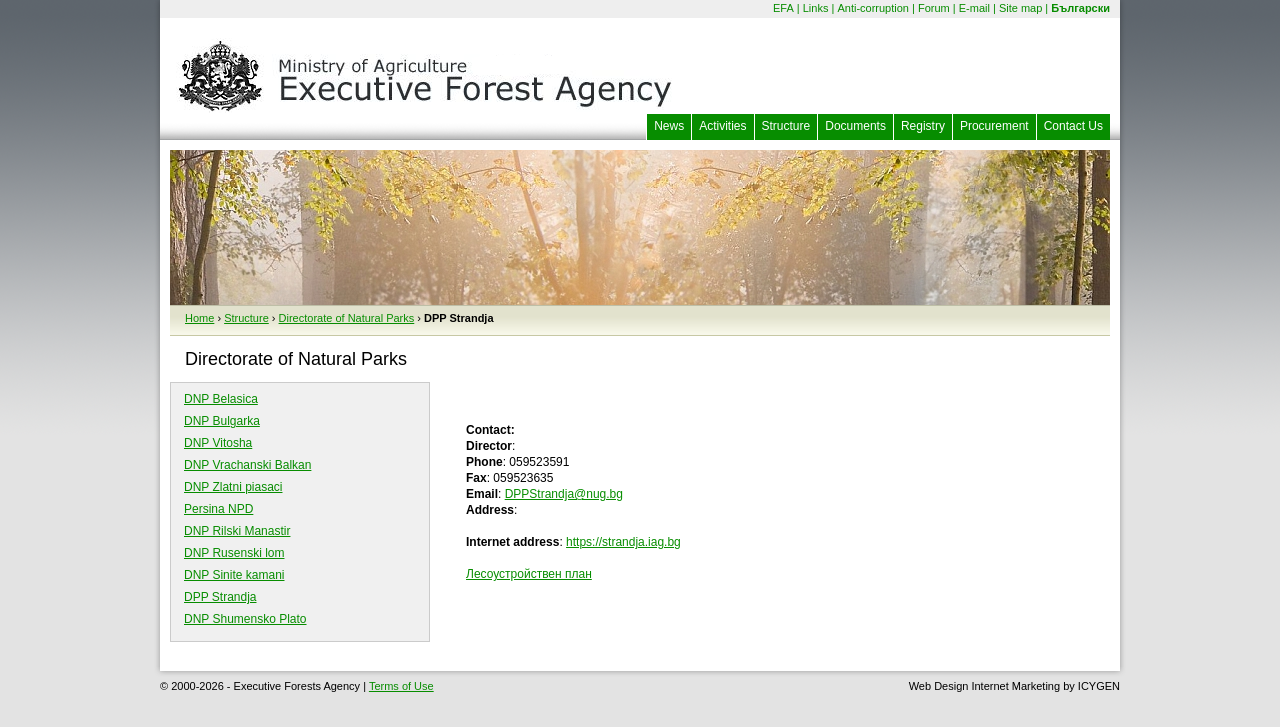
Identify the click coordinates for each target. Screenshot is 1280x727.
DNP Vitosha (218, 443)
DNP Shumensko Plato (245, 619)
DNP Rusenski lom (234, 553)
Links (816, 8)
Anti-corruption (873, 8)
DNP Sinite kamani (234, 575)
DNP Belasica (221, 399)
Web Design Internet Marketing (984, 686)
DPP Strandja (220, 597)
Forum (934, 8)
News (669, 126)
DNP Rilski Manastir (237, 531)
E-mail (974, 8)
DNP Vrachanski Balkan (247, 465)
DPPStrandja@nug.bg (564, 494)
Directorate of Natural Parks (347, 318)
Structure (786, 126)
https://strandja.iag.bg (623, 542)
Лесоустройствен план (529, 574)
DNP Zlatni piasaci (233, 487)
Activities (722, 126)
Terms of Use (401, 686)
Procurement (994, 126)
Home (199, 318)
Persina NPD (218, 509)
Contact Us (1073, 126)
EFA (783, 8)
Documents (855, 126)
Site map (1020, 8)
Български (1080, 8)
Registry (923, 126)
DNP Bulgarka (222, 421)
